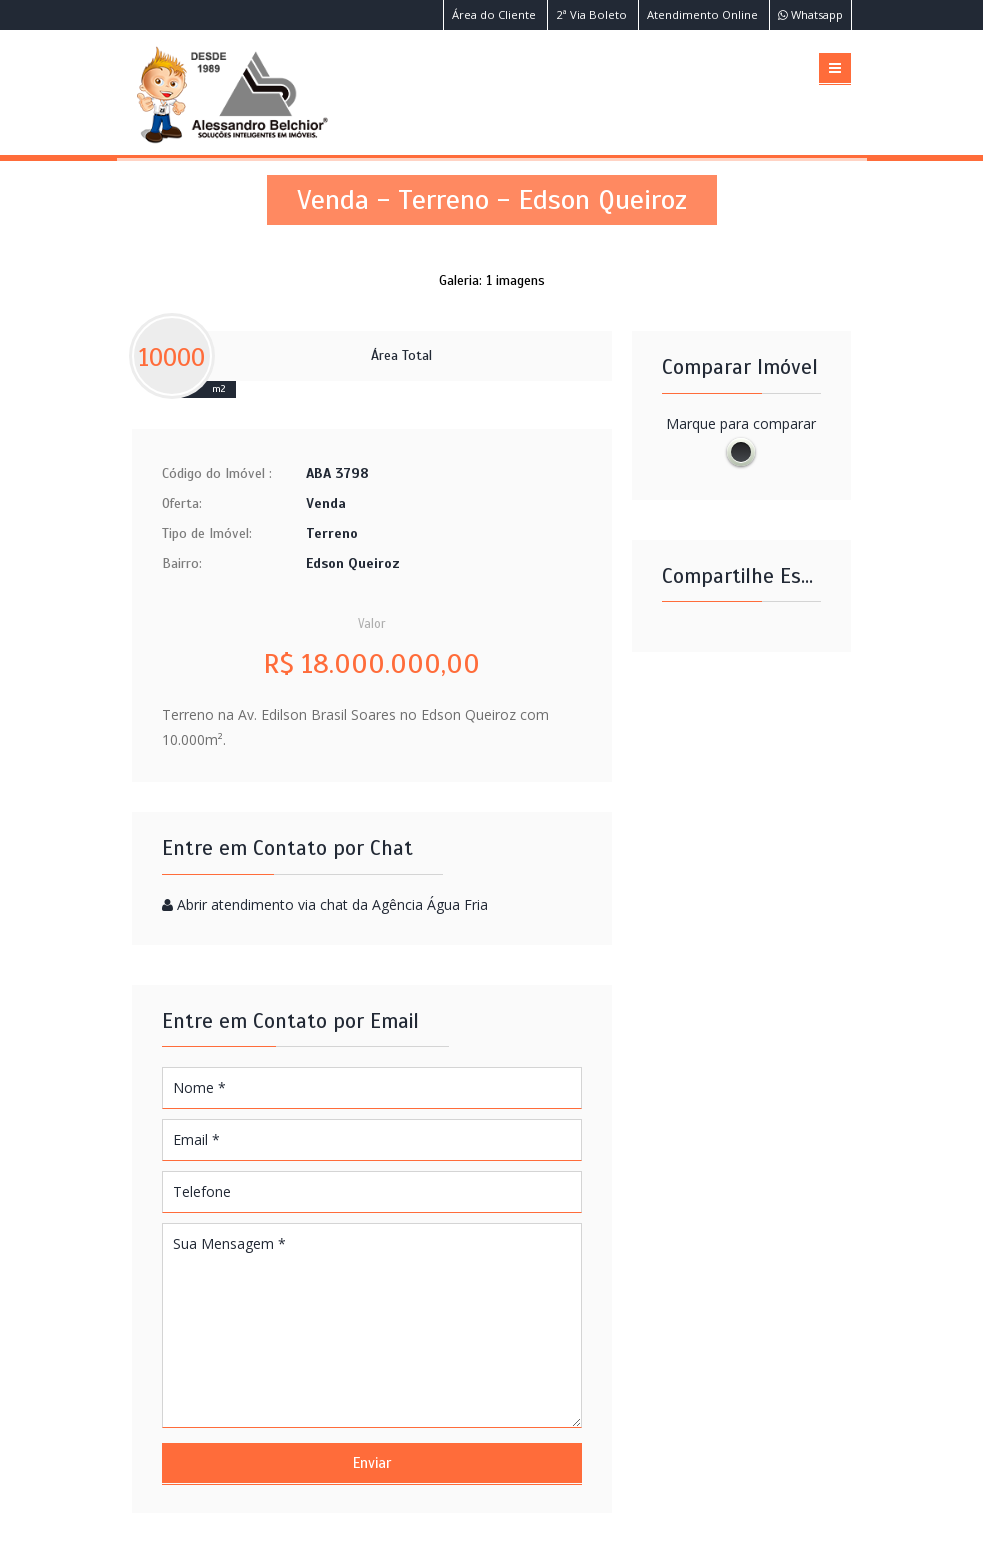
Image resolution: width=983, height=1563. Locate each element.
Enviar (372, 1463)
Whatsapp (810, 14)
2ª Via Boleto (591, 14)
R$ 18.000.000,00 (371, 664)
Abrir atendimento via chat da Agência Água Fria (332, 904)
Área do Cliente (494, 14)
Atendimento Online (702, 14)
